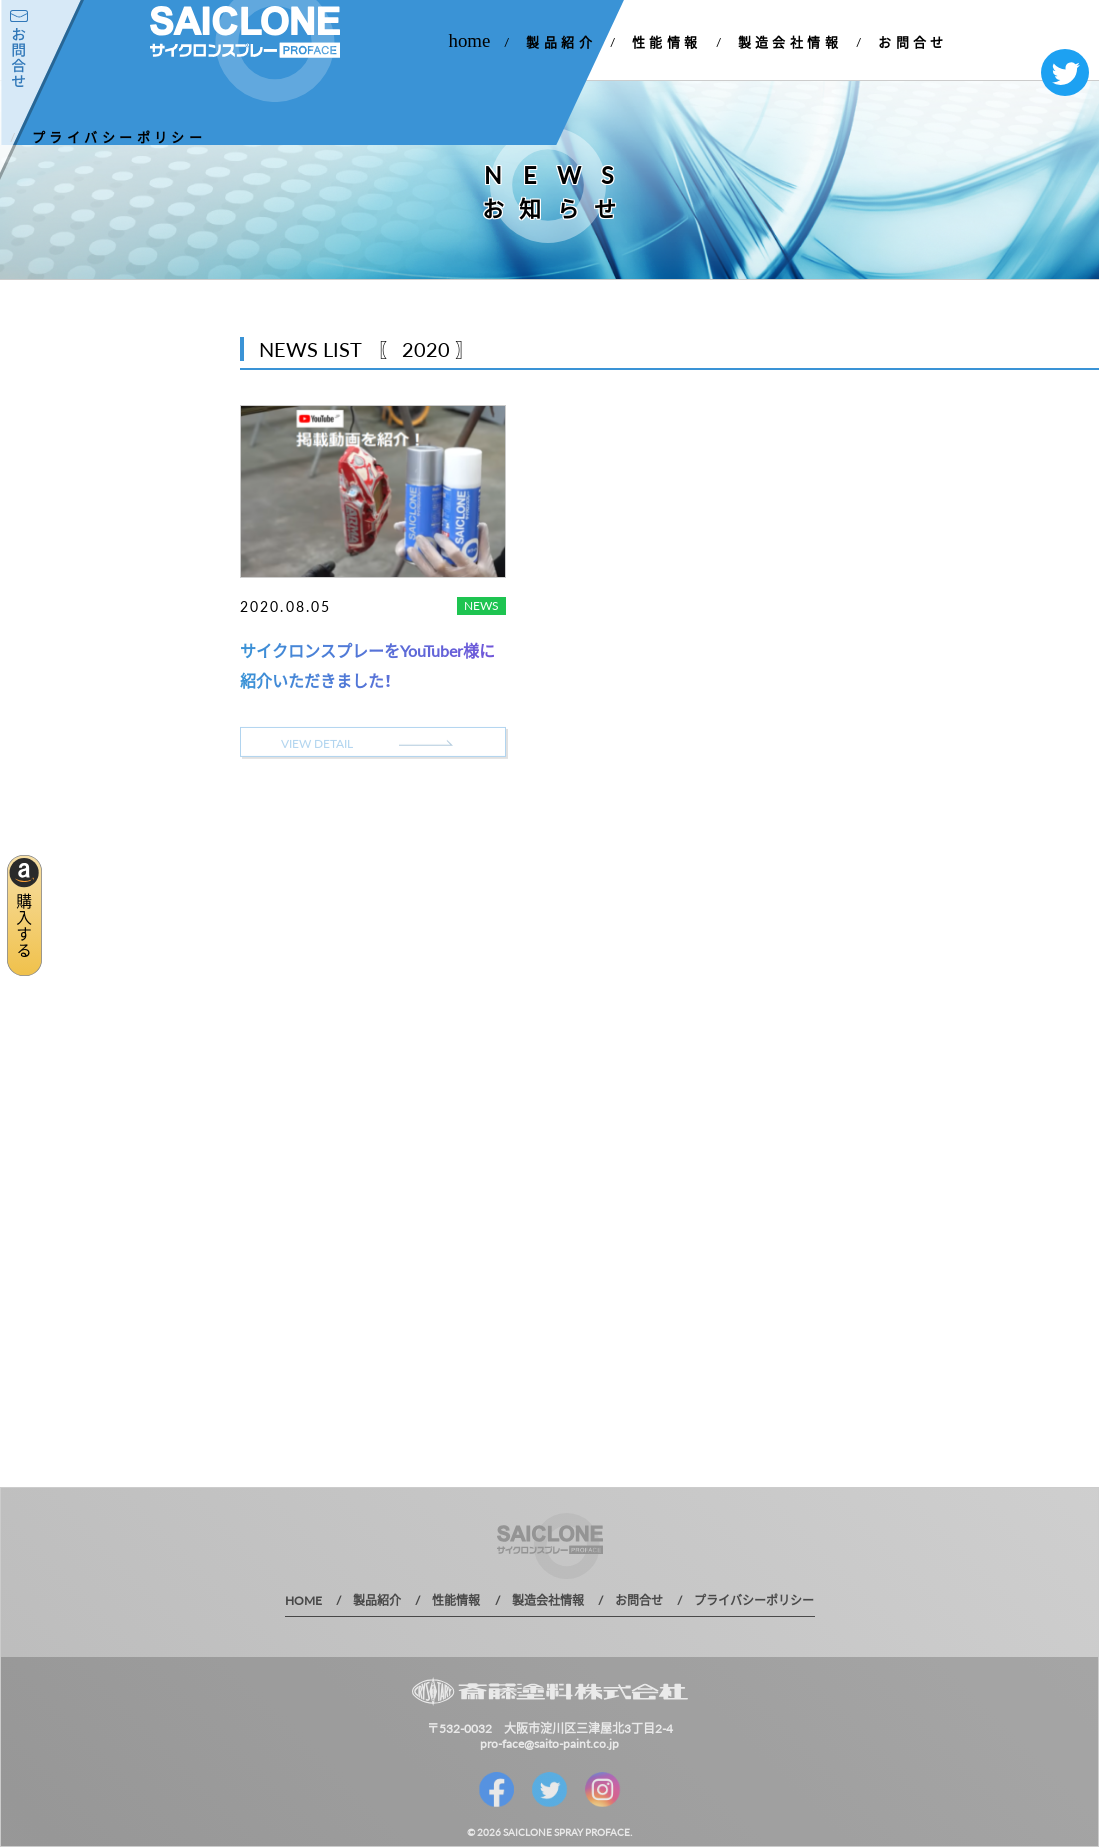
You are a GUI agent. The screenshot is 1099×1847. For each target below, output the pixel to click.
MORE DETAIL (110, 761)
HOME (303, 1600)
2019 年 (42, 601)
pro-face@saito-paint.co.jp (549, 1743)
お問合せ (913, 41)
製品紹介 (561, 41)
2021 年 (42, 531)
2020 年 (42, 566)
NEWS (481, 605)
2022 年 (42, 496)
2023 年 (42, 461)
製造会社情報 (790, 41)
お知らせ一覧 (81, 425)
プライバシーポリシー (119, 136)
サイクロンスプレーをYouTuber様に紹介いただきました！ (367, 665)
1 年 (30, 636)
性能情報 (667, 41)
